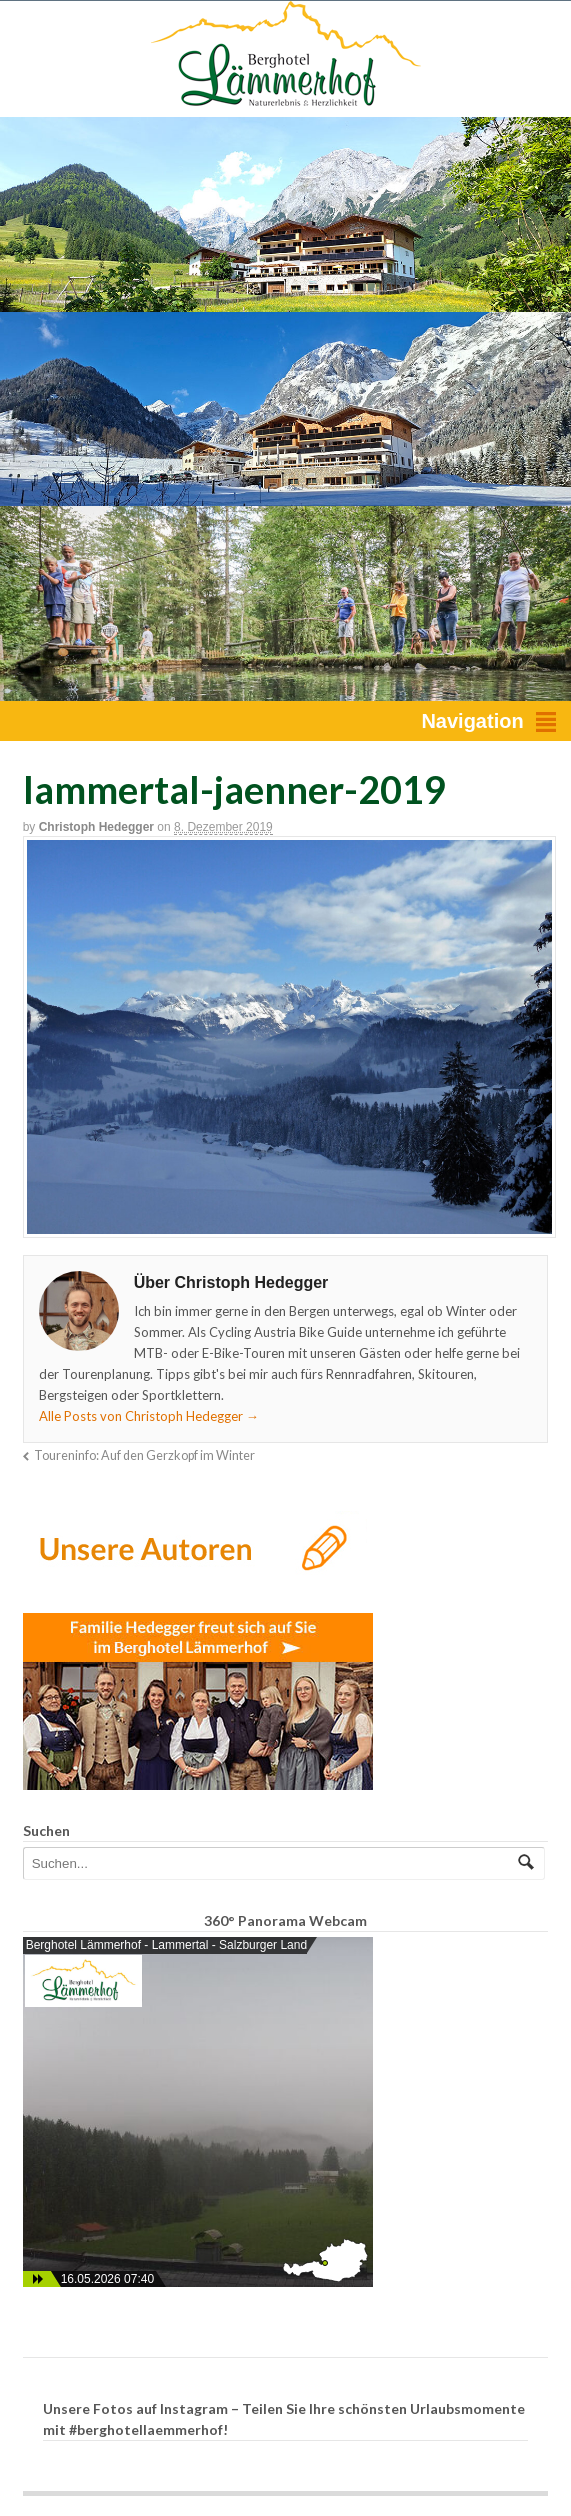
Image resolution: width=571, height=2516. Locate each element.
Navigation (472, 721)
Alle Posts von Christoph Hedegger (149, 1416)
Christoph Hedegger (96, 827)
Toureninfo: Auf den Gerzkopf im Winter (144, 1455)
